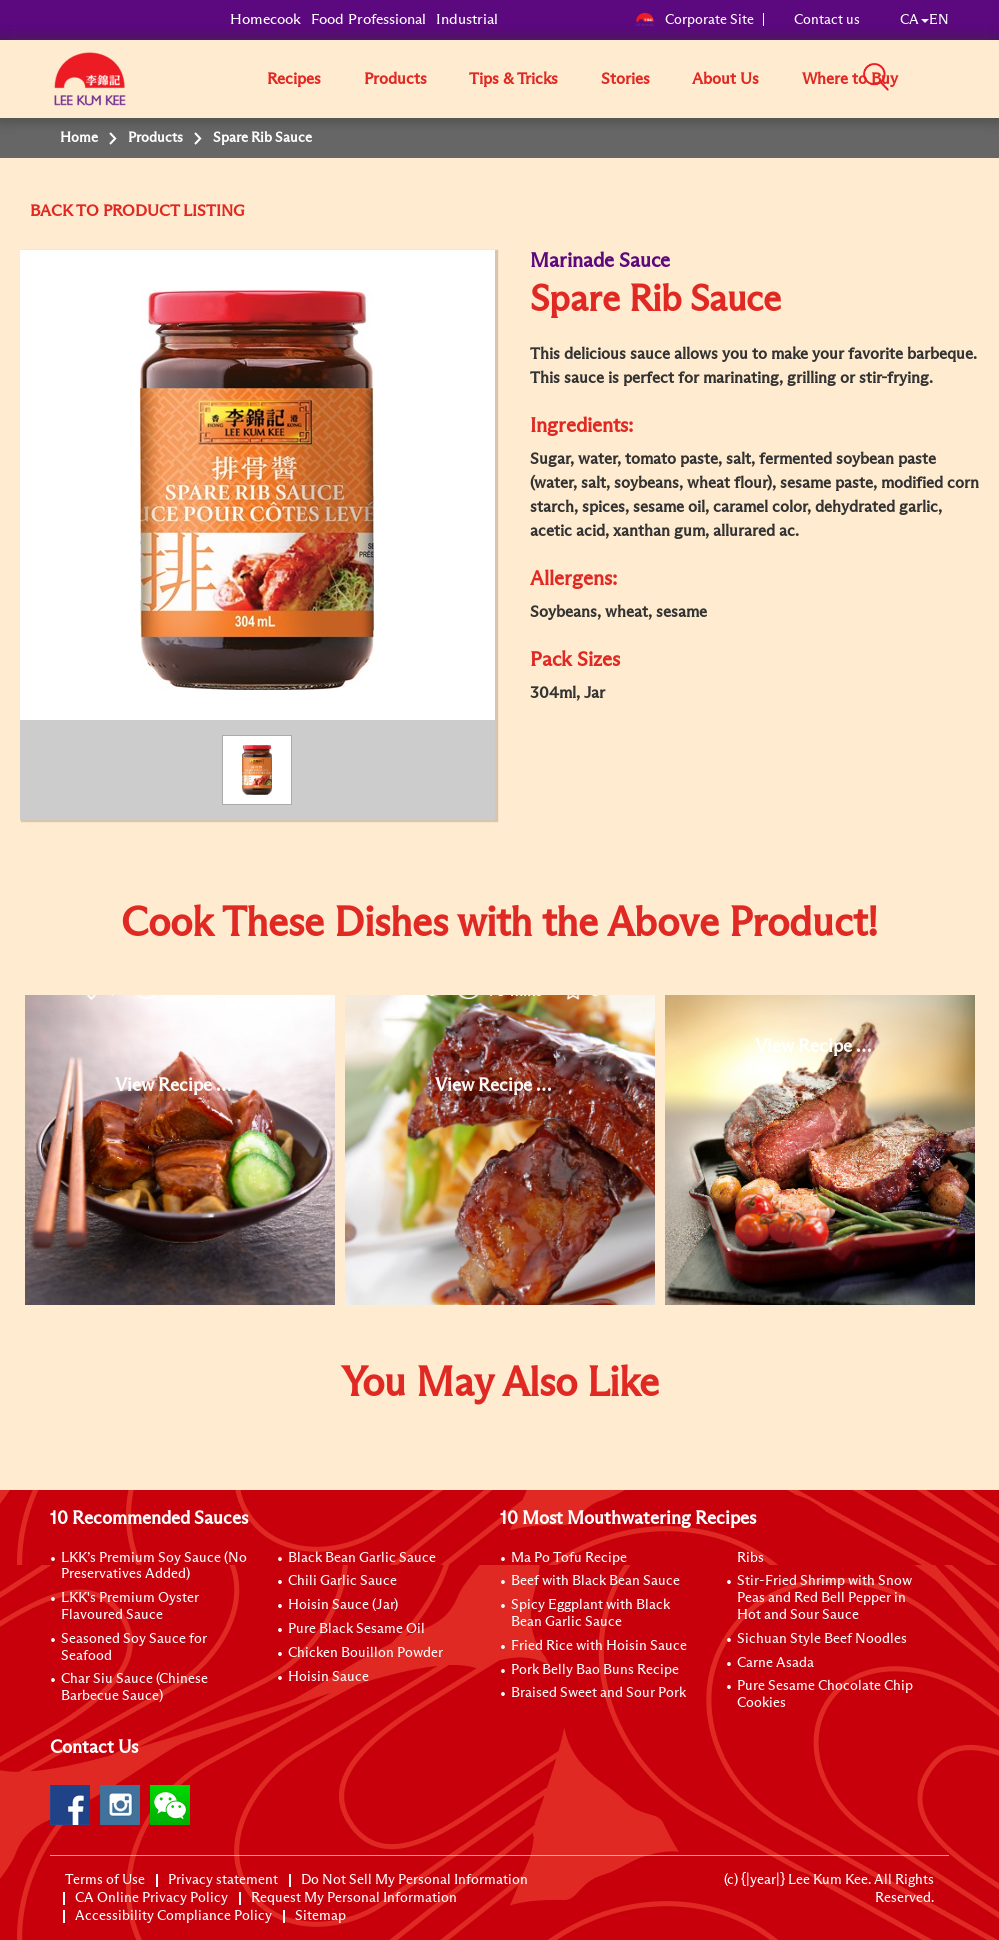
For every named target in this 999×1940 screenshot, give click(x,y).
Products (395, 79)
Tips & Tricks (513, 79)
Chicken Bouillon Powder (365, 1653)
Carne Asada (775, 1663)
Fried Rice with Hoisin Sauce (599, 1646)
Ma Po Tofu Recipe (569, 1558)
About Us (725, 79)
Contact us (827, 20)
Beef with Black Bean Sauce (595, 1581)
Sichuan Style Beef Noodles (822, 1639)
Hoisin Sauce (328, 1677)
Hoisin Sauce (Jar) (343, 1605)
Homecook (265, 19)
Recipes (294, 79)
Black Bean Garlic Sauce (362, 1558)
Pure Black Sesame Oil (356, 1629)
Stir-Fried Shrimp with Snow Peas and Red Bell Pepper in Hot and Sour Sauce (824, 1598)
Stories (625, 79)
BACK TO (66, 211)
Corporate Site (694, 20)
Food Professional (368, 19)
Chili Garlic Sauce (342, 1581)
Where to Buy (850, 79)
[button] (956, 78)
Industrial (467, 19)
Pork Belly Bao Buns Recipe (595, 1670)
